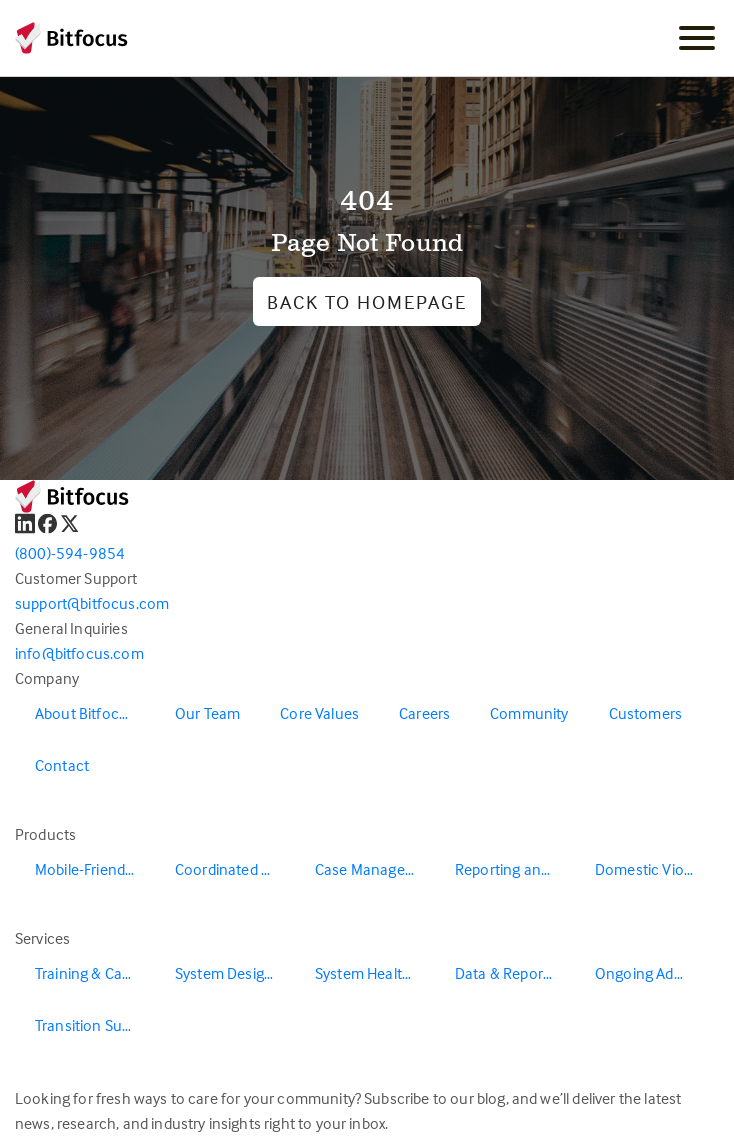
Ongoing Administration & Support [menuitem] (655, 973)
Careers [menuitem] (424, 713)
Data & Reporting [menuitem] (512, 973)
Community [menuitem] (529, 713)
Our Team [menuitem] (207, 713)
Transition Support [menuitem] (95, 1025)
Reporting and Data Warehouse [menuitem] (515, 869)
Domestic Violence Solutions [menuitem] (655, 869)
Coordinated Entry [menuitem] (235, 869)
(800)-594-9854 (70, 553)
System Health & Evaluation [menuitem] (375, 973)
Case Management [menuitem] (375, 869)
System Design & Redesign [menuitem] (235, 973)
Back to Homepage (367, 301)
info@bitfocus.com (79, 653)
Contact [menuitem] (62, 765)
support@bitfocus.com (92, 603)
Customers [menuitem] (645, 713)
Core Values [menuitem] (319, 713)
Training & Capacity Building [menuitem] (95, 973)
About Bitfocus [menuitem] (85, 713)
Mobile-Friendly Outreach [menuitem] (95, 869)
